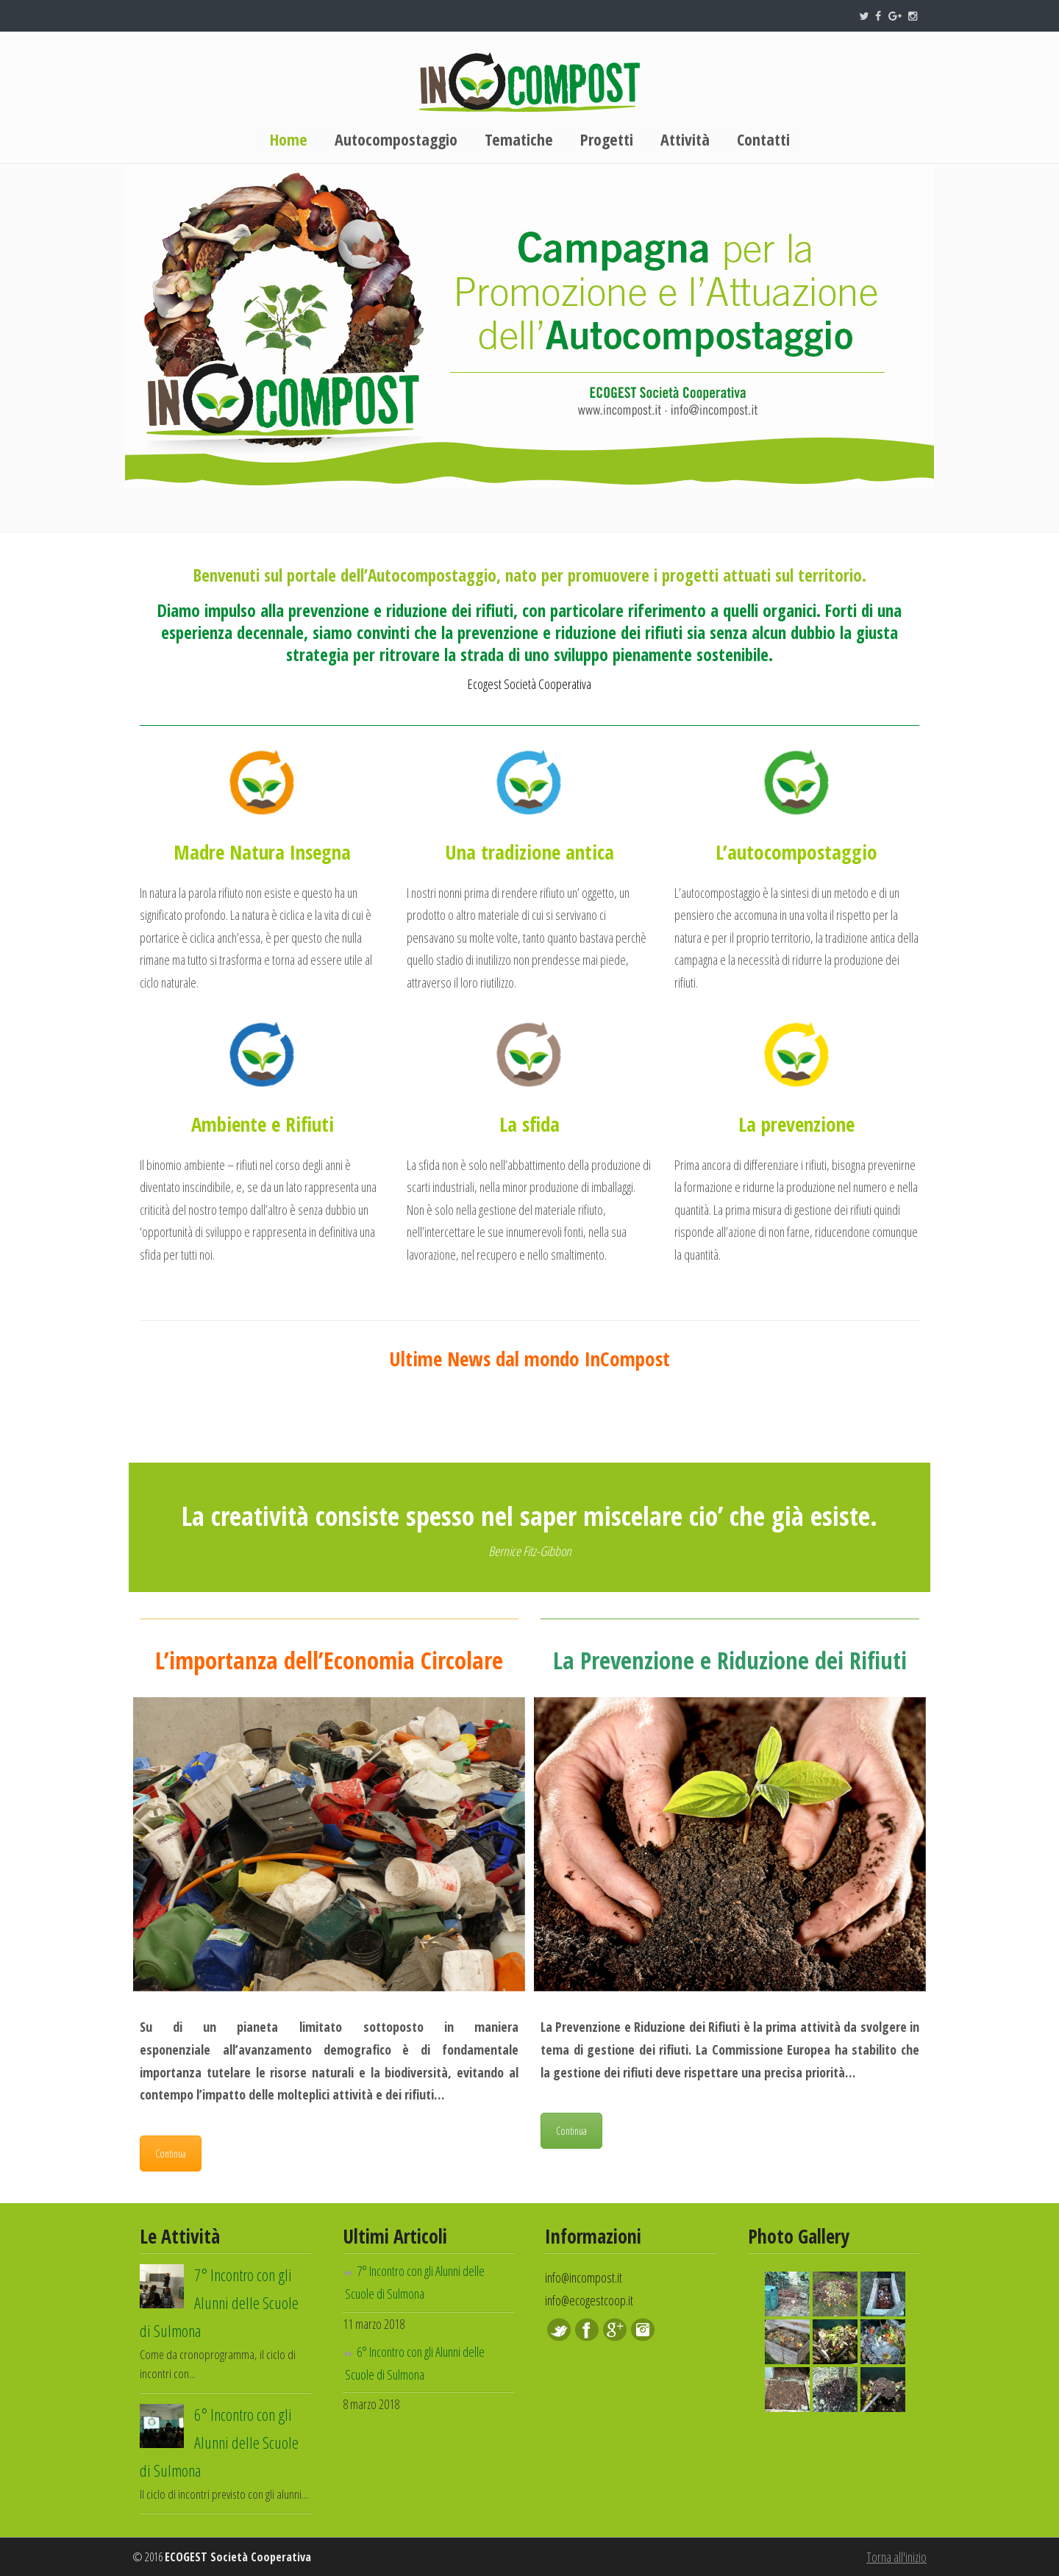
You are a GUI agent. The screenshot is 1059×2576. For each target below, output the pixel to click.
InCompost (529, 82)
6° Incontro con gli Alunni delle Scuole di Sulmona (219, 2442)
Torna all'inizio (896, 2557)
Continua (170, 2154)
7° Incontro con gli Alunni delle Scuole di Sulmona (219, 2302)
